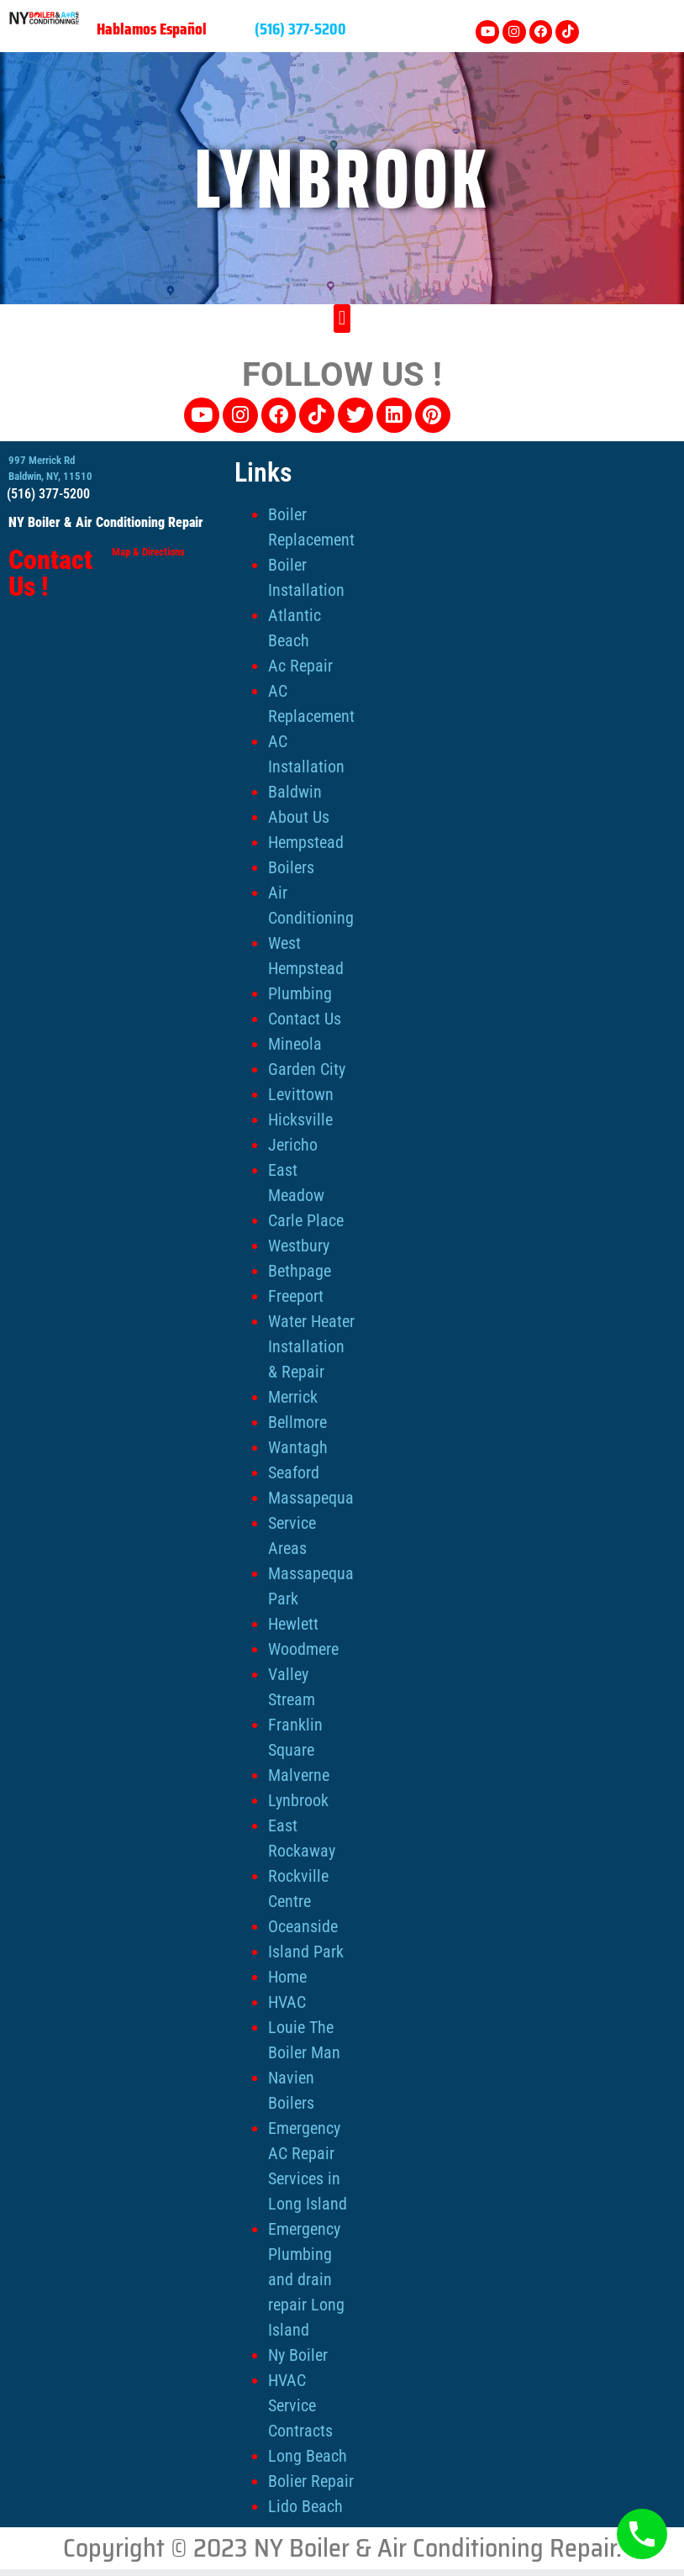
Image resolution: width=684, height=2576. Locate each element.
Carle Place (306, 1219)
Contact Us (304, 1017)
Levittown (301, 1093)
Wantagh (298, 1446)
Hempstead (306, 840)
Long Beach (307, 2454)
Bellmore (297, 1420)
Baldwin (295, 790)
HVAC (287, 2000)
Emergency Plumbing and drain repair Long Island (306, 2277)
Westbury (298, 1244)
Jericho (293, 1143)
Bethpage (299, 1269)
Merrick (293, 1395)
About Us (298, 815)
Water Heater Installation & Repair (311, 1344)
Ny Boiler (298, 2353)
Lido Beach (305, 2504)
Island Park (306, 1950)
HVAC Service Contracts (300, 2403)
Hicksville (300, 1118)
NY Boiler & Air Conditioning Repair (105, 521)
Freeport (296, 1294)
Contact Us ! (50, 571)
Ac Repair (300, 664)
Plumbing (300, 992)
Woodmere (303, 1647)
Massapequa (311, 1496)
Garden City (306, 1067)
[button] (342, 314)
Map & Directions (148, 550)
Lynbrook (298, 1798)
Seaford (293, 1471)
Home (287, 1975)
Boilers (291, 866)
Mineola (295, 1042)
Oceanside (303, 1925)
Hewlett (293, 1622)
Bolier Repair (311, 2479)
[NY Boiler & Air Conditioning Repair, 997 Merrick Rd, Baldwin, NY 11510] (567, 573)
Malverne (298, 1773)
